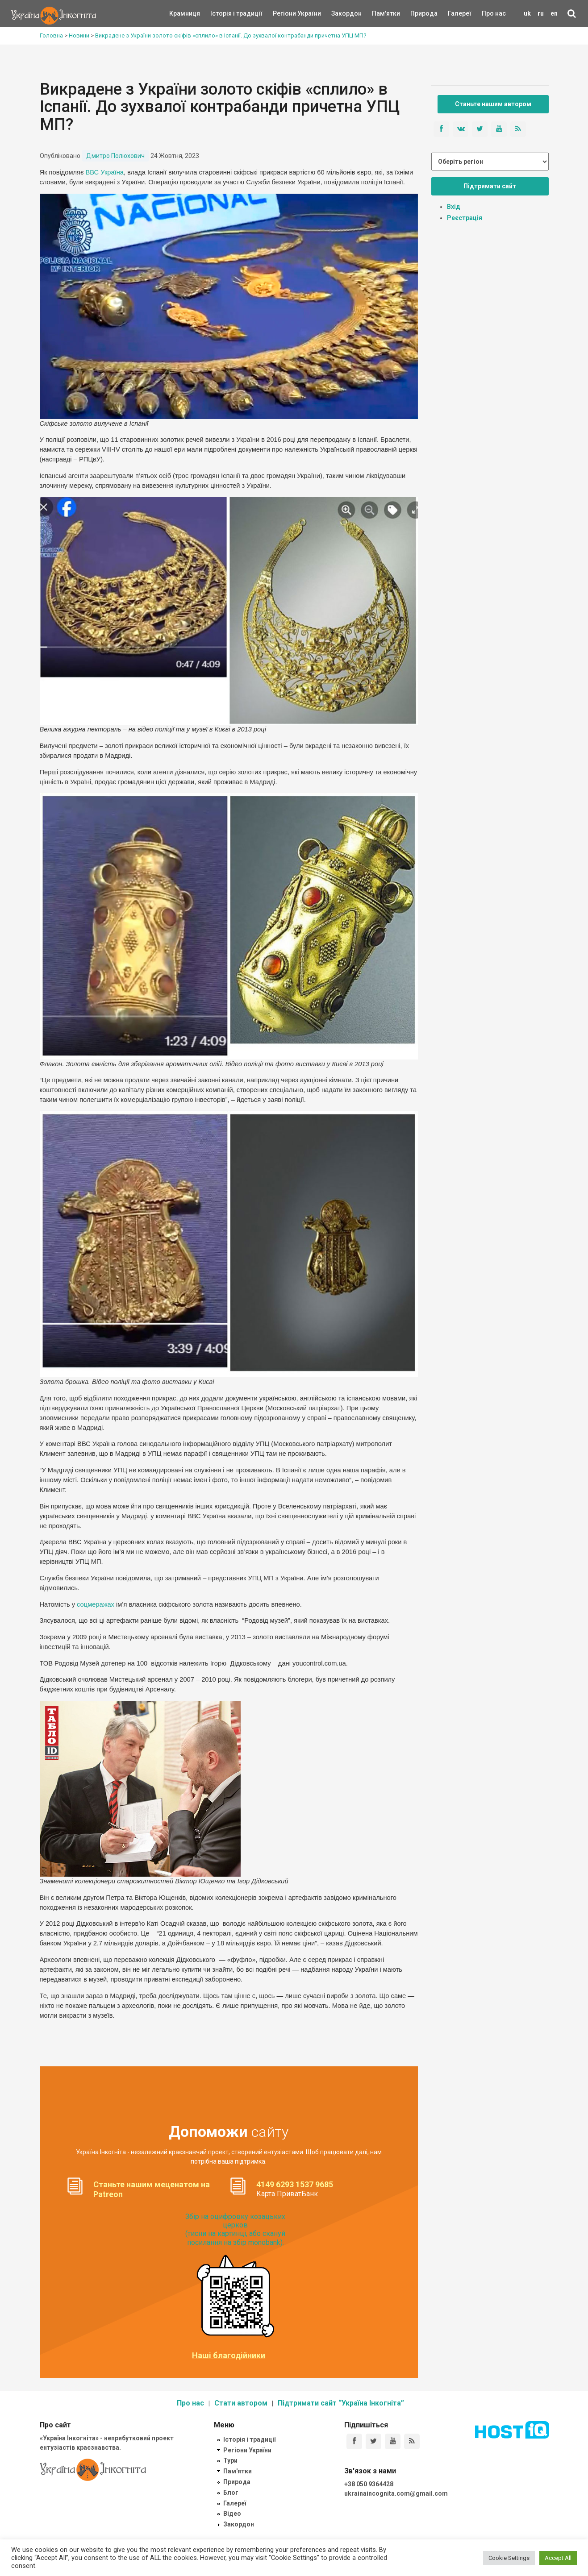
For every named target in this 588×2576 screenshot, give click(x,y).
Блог (230, 2492)
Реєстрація (464, 217)
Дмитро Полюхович (115, 155)
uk (527, 13)
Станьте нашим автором (493, 104)
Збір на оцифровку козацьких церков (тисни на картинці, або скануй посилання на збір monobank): (235, 2229)
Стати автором (240, 2403)
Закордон (338, 13)
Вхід (453, 206)
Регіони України (285, 13)
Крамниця (184, 13)
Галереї (459, 13)
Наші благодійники (228, 2355)
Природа (417, 13)
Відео (232, 2513)
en (554, 13)
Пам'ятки (379, 13)
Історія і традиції (223, 13)
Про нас (494, 13)
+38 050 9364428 (368, 2484)
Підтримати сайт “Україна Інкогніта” (341, 2403)
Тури (230, 2460)
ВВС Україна (105, 172)
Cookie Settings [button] (509, 2558)
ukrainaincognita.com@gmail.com (396, 2493)
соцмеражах (95, 1604)
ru (541, 13)
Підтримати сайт (489, 186)
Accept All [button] (558, 2558)
